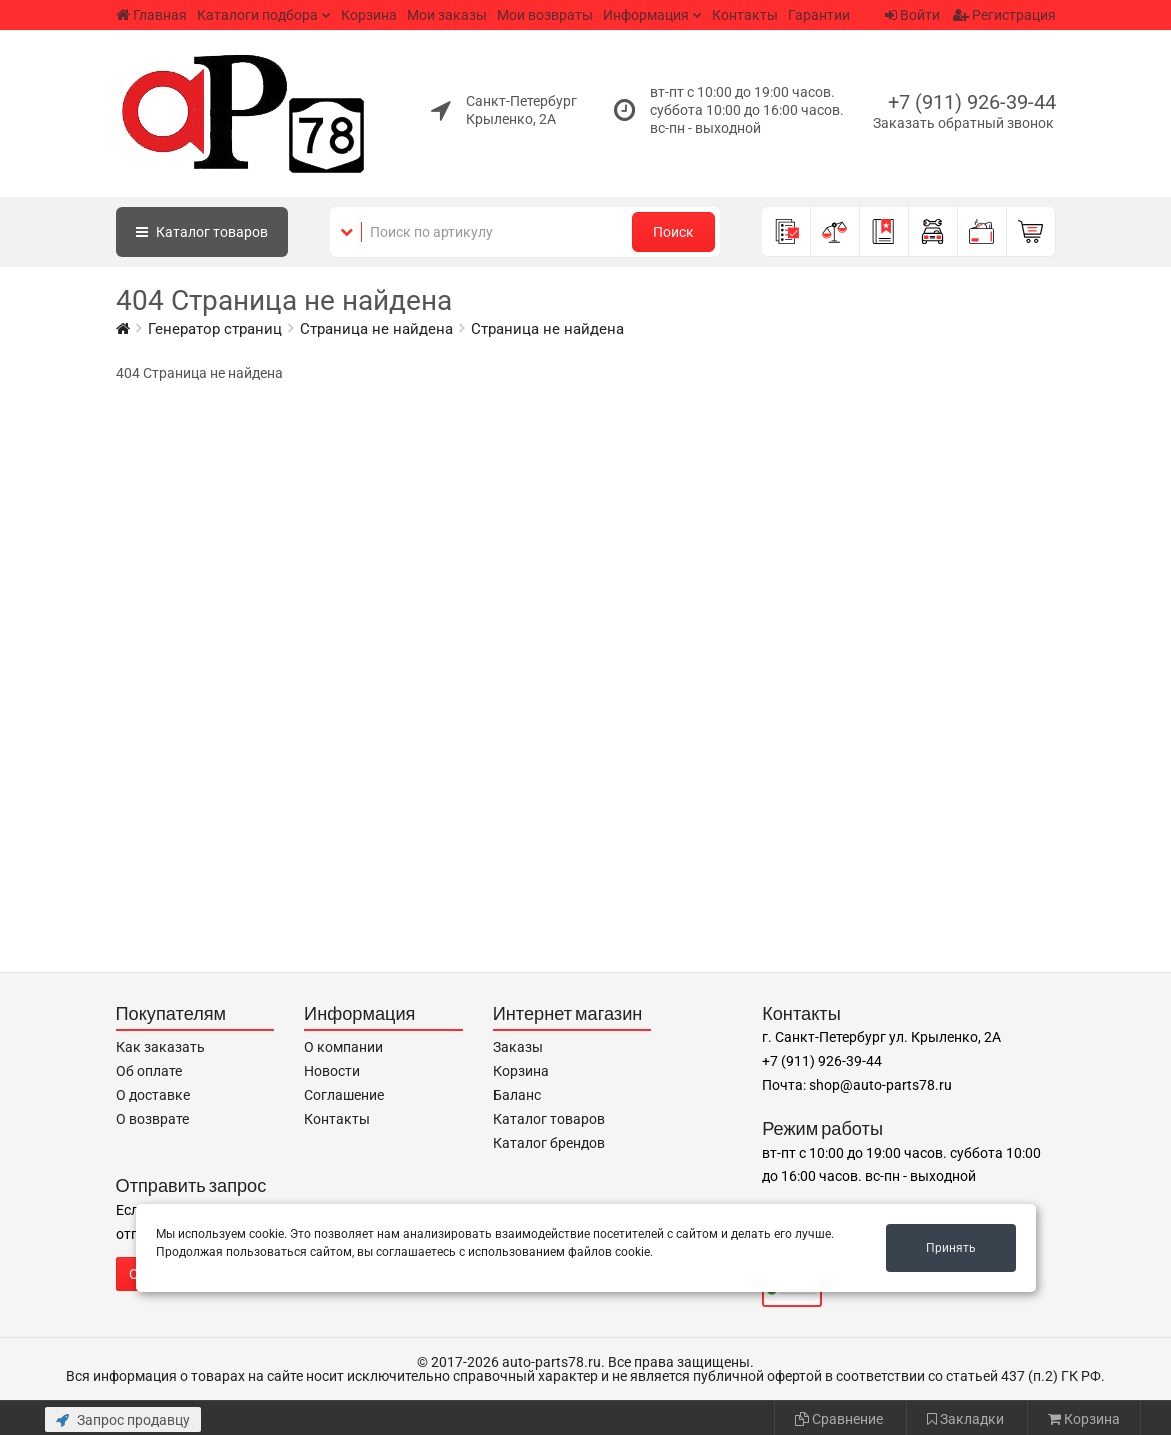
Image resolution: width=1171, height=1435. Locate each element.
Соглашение (344, 1095)
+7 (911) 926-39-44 (972, 102)
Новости (332, 1071)
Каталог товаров (549, 1119)
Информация (646, 15)
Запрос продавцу (123, 1420)
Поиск (673, 232)
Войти (912, 15)
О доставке (153, 1095)
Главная (151, 15)
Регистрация (1004, 15)
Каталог (202, 232)
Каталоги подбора (257, 15)
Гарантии (819, 15)
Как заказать (160, 1047)
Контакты (745, 15)
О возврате (152, 1119)
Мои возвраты (545, 15)
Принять (951, 1248)
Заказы (518, 1047)
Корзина (369, 15)
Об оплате (149, 1071)
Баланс (517, 1095)
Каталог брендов (549, 1143)
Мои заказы (447, 15)
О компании (343, 1047)
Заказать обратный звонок (963, 123)
